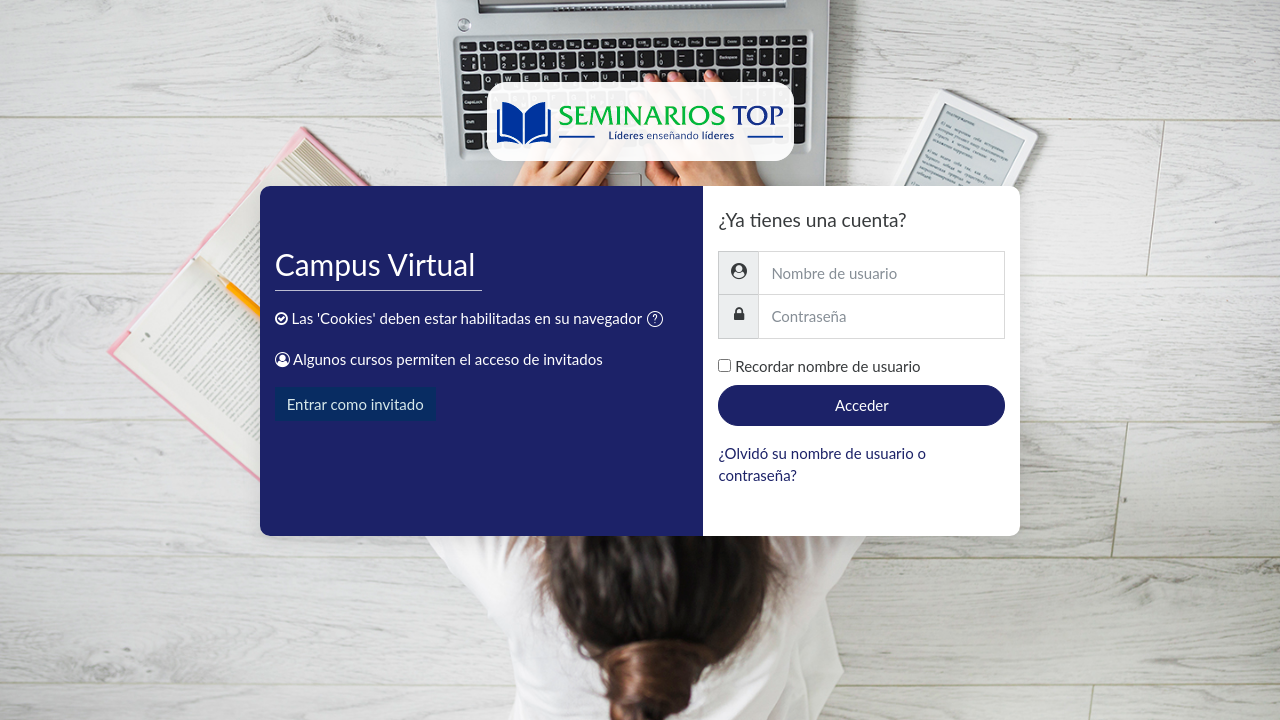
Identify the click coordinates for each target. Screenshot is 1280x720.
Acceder (862, 405)
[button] (659, 320)
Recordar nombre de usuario (827, 366)
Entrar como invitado (355, 404)
